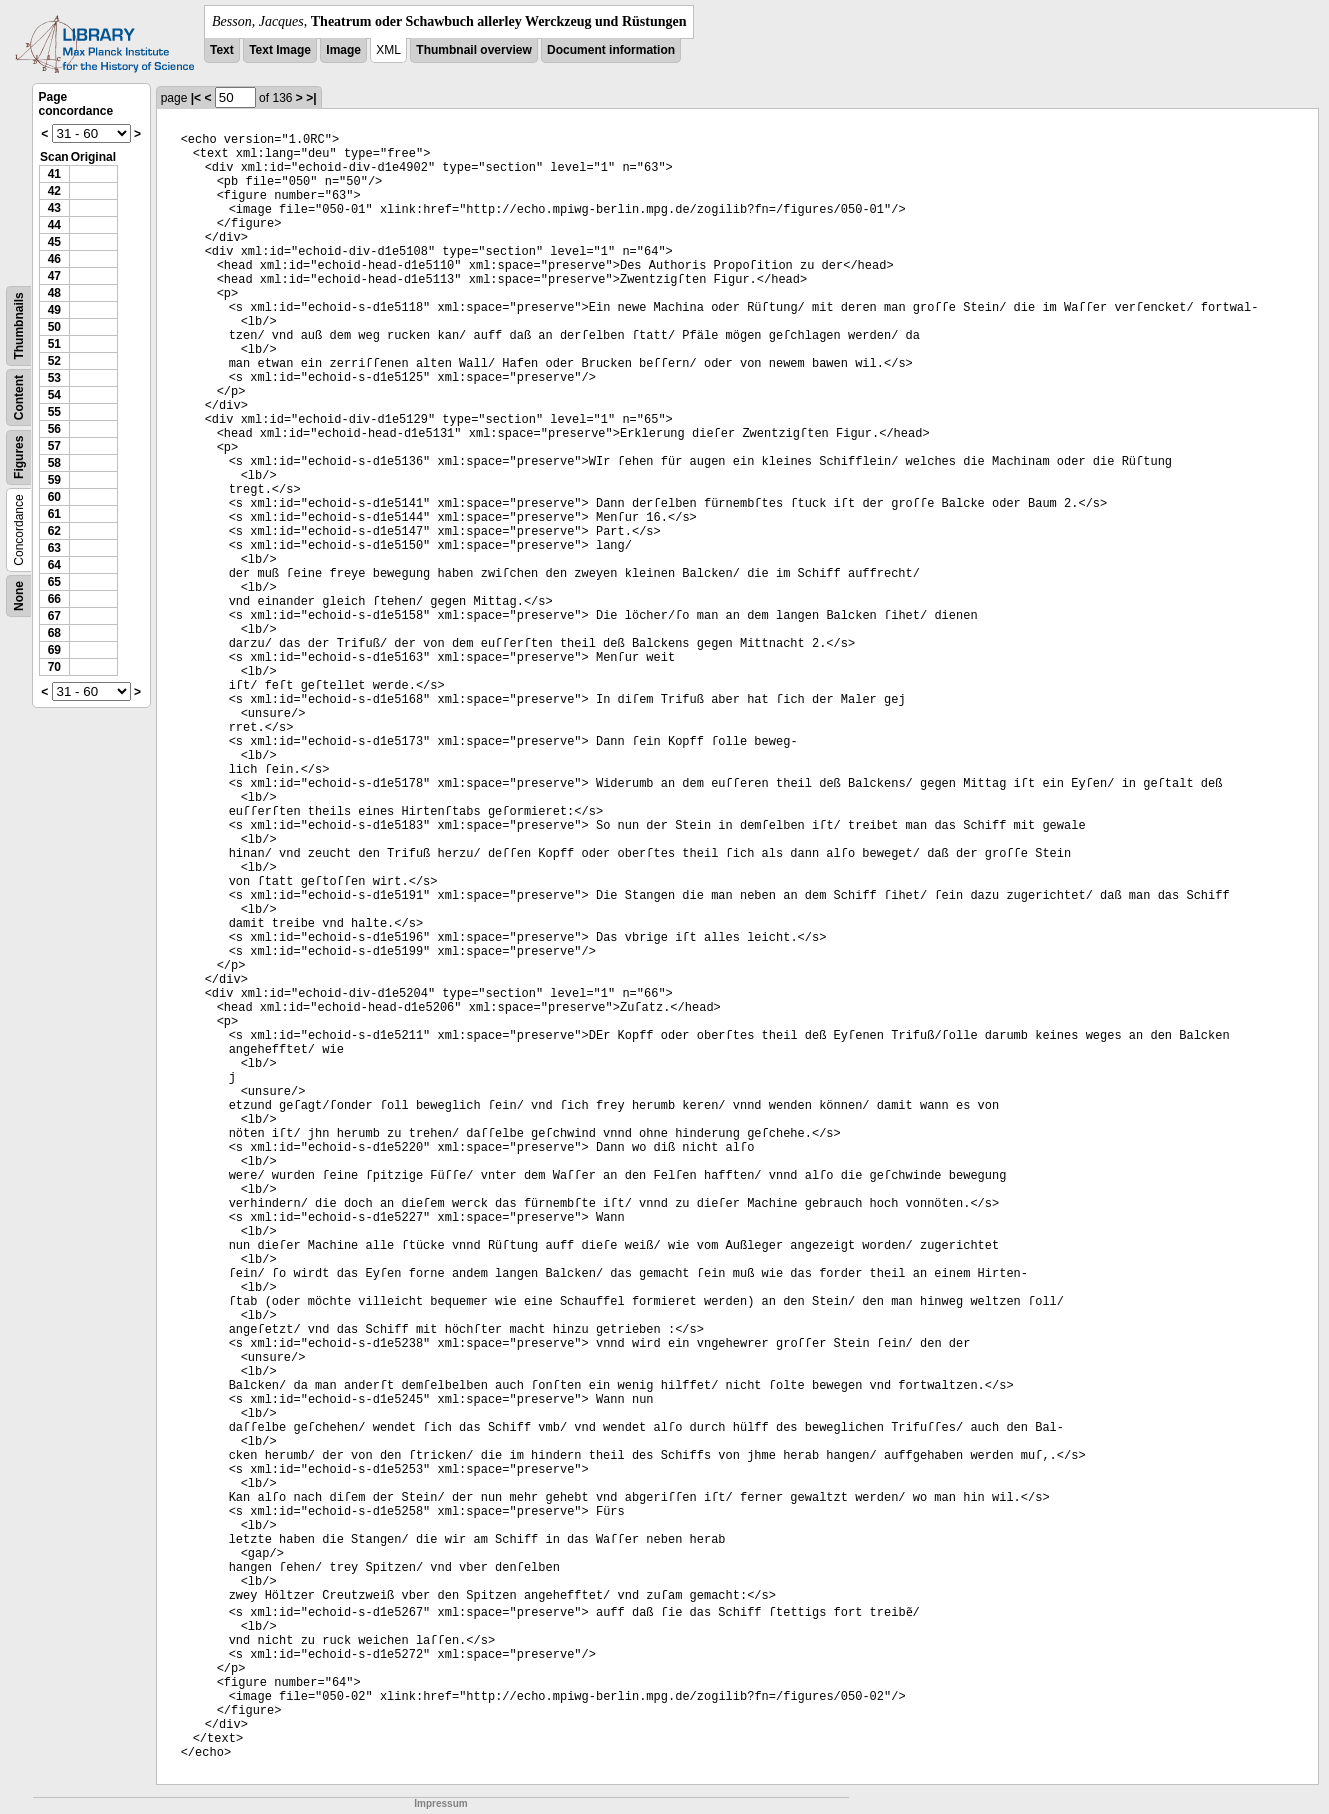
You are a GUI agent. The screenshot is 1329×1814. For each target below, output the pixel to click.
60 (54, 497)
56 (54, 429)
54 (54, 395)
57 (54, 446)
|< (196, 98)
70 (54, 667)
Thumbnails (19, 325)
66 (54, 599)
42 (54, 191)
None (19, 596)
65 (54, 582)
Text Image (280, 50)
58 (54, 463)
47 (54, 276)
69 (54, 650)
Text (222, 50)
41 (54, 174)
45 (54, 242)
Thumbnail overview (473, 50)
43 (54, 208)
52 (54, 361)
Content (19, 397)
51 (54, 344)
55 (54, 412)
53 (54, 378)
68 (54, 633)
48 (54, 293)
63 (54, 548)
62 (54, 531)
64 (54, 565)
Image (343, 50)
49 (54, 310)
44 (54, 225)
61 (54, 514)
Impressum (440, 1803)
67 (54, 616)
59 (54, 480)
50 (54, 327)
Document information (611, 50)
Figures (19, 457)
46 (54, 259)
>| (311, 98)
